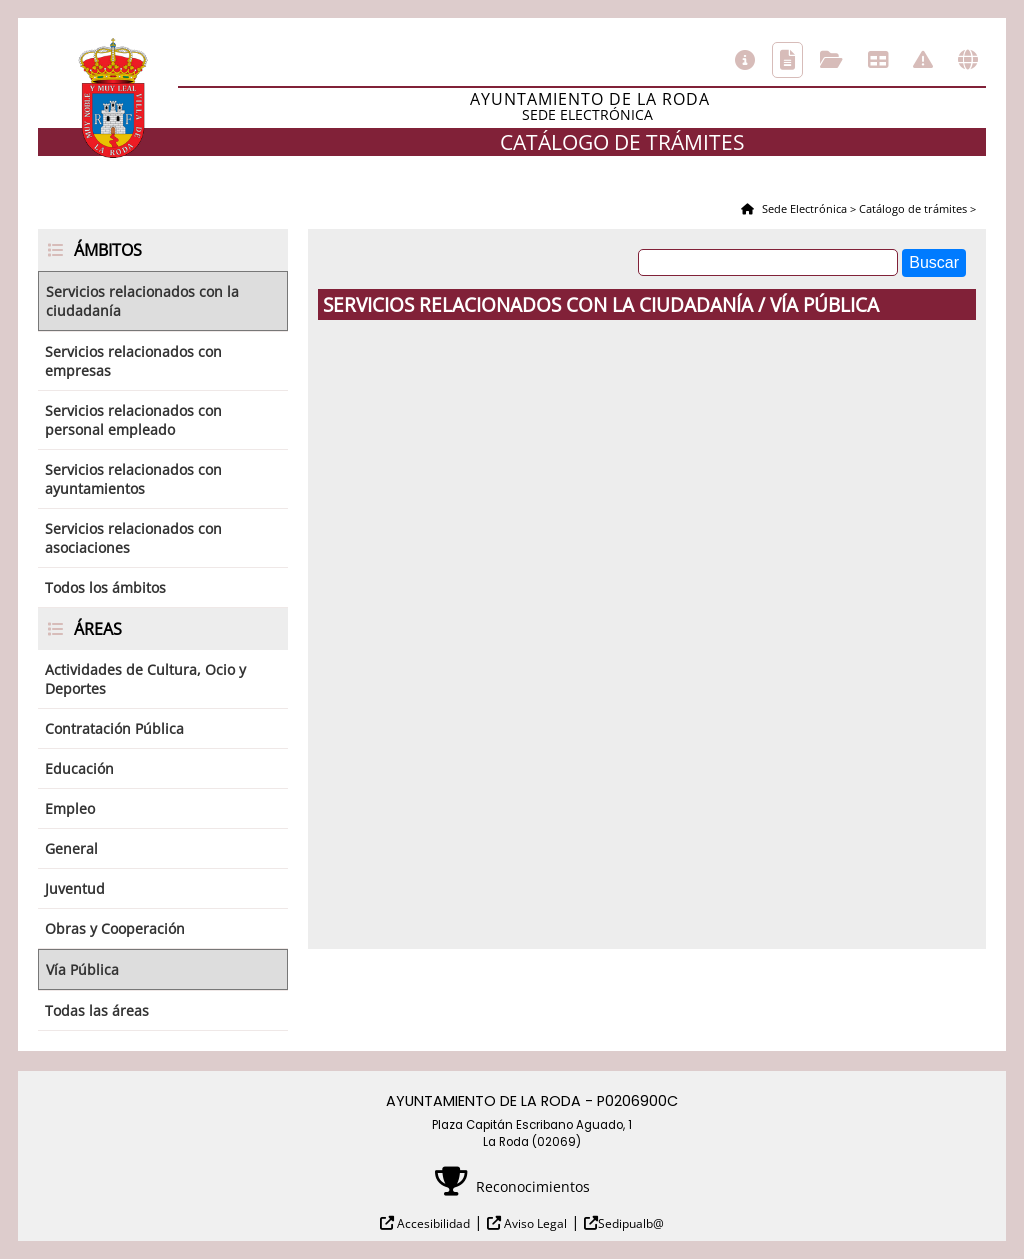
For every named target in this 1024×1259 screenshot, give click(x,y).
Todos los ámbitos (105, 587)
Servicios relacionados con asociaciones (133, 538)
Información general (745, 60)
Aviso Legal (534, 1223)
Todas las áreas (97, 1010)
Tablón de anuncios (878, 60)
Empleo (70, 808)
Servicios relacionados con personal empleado (133, 420)
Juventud (75, 888)
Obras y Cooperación (115, 928)
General (71, 848)
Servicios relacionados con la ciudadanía (142, 301)
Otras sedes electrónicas (968, 60)
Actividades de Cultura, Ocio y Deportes (145, 679)
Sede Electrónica (803, 208)
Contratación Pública (114, 728)
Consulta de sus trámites (831, 60)
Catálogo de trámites (787, 60)
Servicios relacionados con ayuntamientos (133, 479)
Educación (79, 768)
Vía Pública (82, 969)
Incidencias (923, 60)
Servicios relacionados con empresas (133, 361)
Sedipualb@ (631, 1223)
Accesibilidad (432, 1223)
